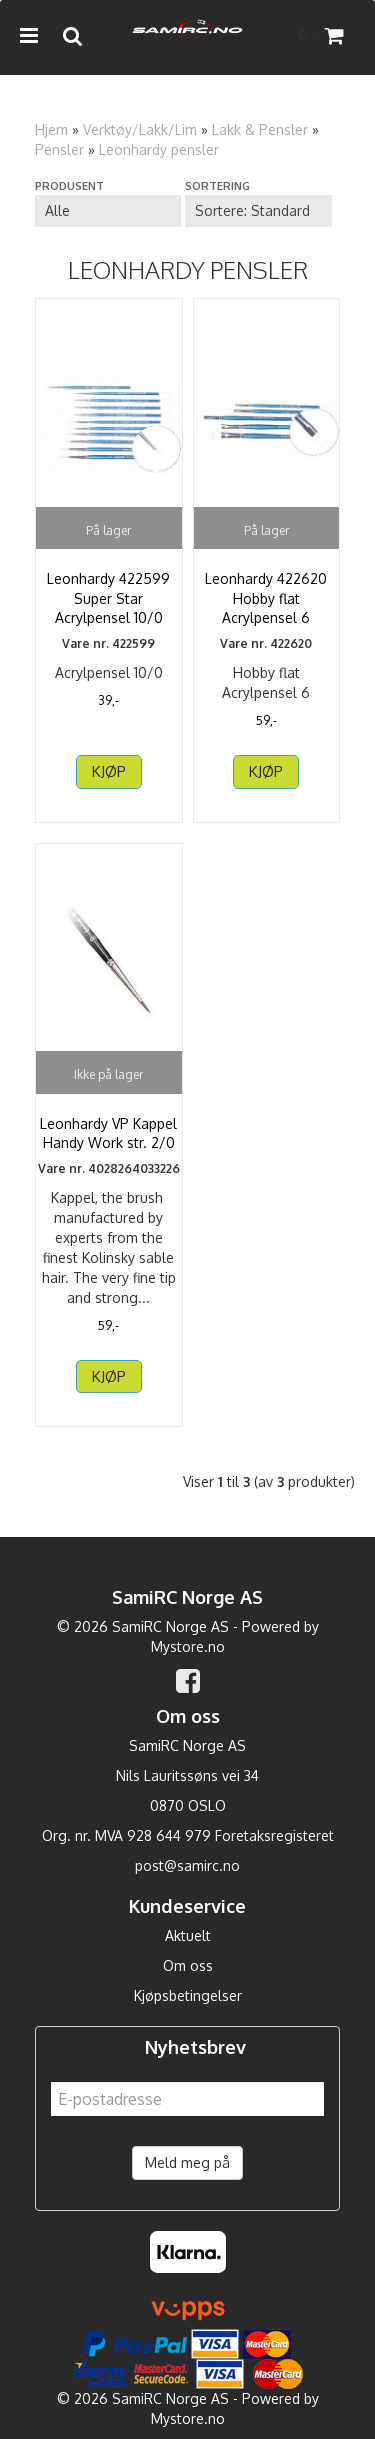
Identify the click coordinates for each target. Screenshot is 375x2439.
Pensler (59, 149)
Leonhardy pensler (159, 149)
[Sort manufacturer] (108, 211)
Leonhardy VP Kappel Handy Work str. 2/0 (108, 1133)
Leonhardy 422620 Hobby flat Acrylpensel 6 (266, 598)
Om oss (188, 1965)
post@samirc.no (187, 1865)
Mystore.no (188, 1646)
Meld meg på (187, 2162)
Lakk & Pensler (260, 129)
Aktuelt (188, 1935)
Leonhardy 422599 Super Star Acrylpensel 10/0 (108, 598)
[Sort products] (258, 211)
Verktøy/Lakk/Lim (140, 129)
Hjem (51, 129)
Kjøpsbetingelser (188, 1995)
